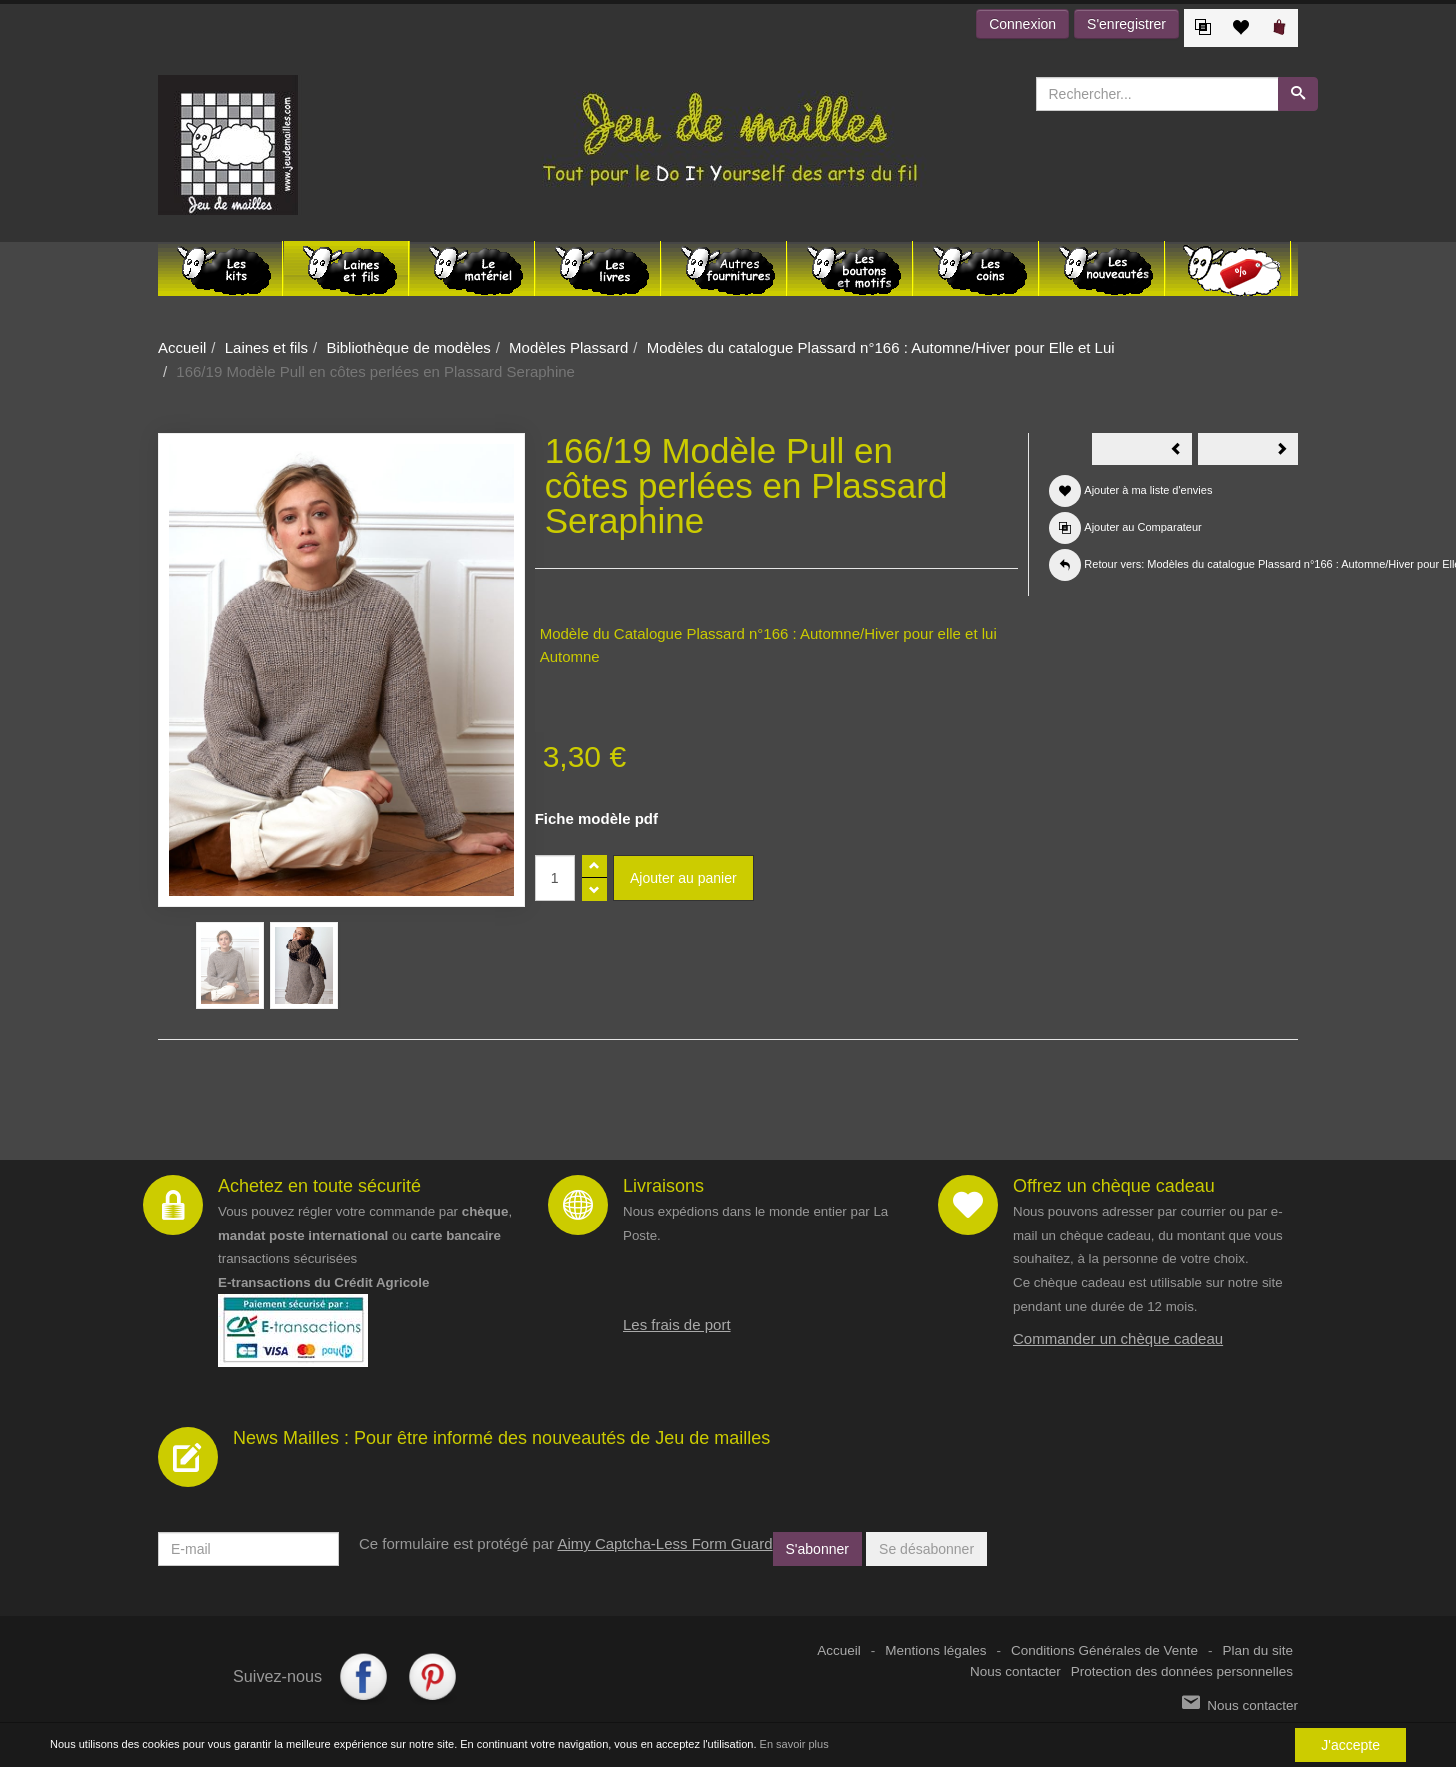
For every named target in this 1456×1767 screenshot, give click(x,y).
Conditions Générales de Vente (1104, 1650)
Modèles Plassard (568, 347)
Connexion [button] (1022, 24)
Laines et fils (266, 347)
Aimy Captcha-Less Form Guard (664, 1543)
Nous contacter (1015, 1671)
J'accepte (1350, 1745)
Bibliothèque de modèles (408, 347)
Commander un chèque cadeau (1118, 1338)
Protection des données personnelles (1182, 1671)
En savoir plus (794, 1744)
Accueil (182, 347)
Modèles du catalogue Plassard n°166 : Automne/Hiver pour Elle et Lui (881, 347)
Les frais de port (677, 1324)
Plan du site (1257, 1650)
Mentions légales (935, 1650)
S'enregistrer (1126, 24)
